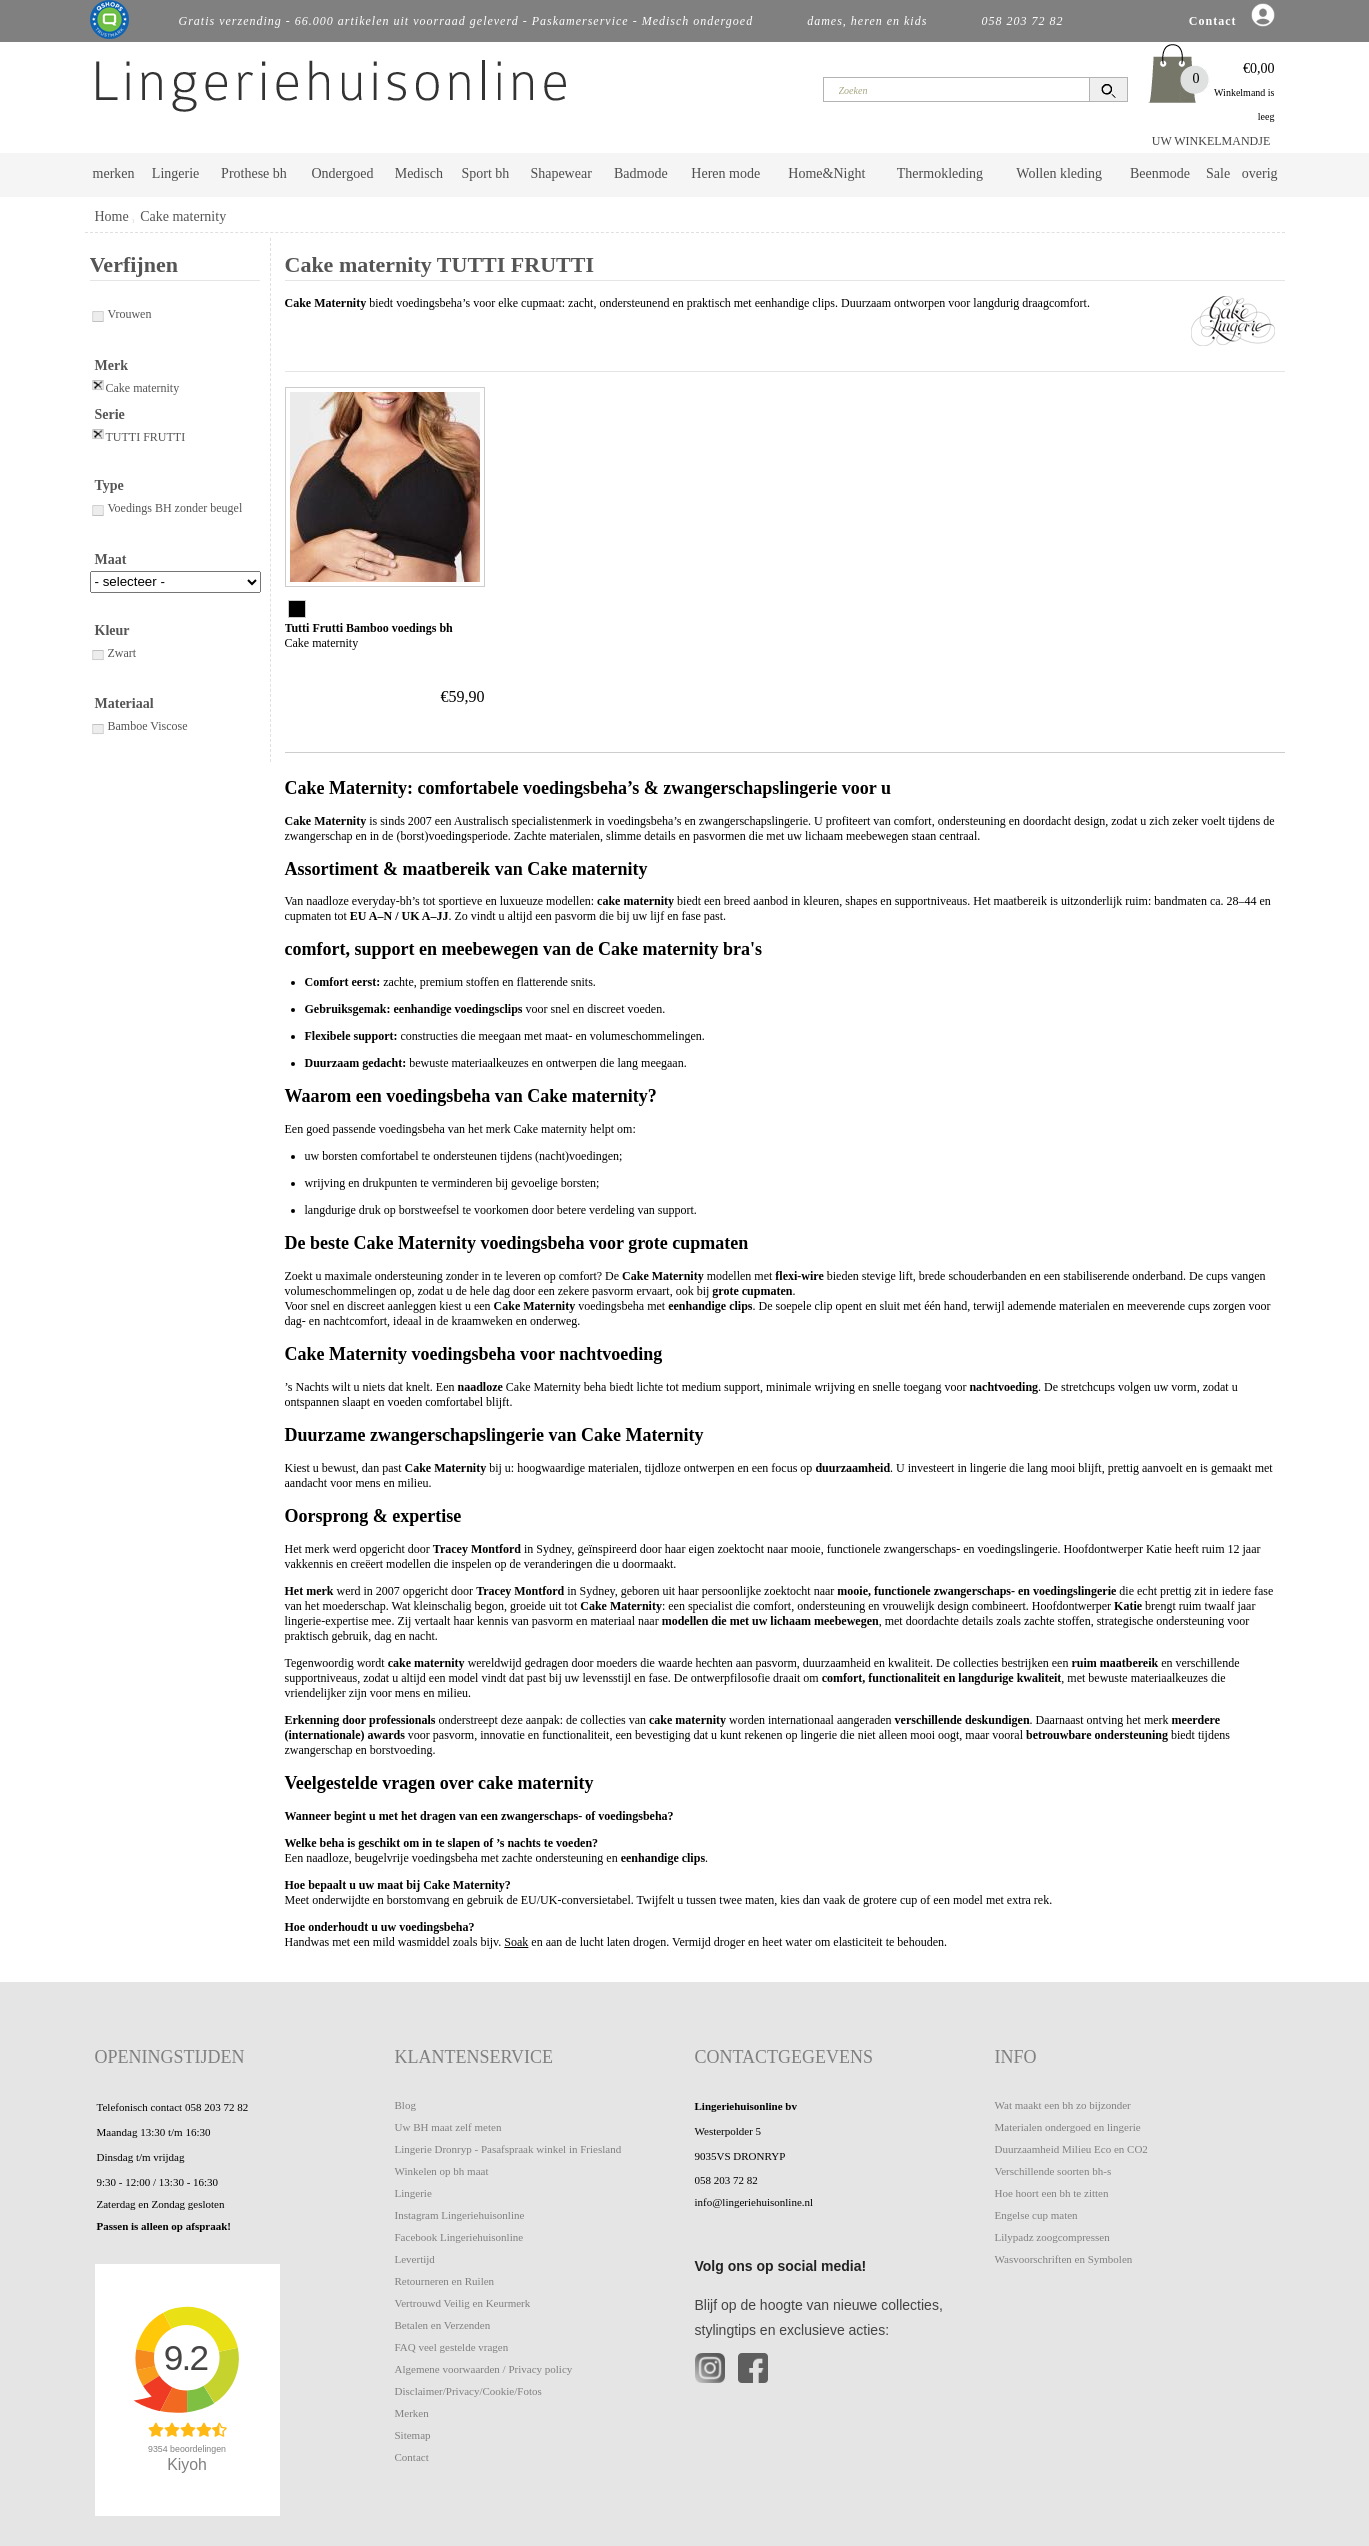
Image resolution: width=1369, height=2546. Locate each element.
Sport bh (485, 173)
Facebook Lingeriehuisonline (459, 2237)
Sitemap (413, 2435)
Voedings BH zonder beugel (166, 508)
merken (114, 173)
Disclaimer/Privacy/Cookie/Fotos (468, 2391)
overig (1260, 173)
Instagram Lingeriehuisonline (460, 2215)
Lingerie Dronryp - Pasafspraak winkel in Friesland (508, 2149)
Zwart (113, 653)
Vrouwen (121, 314)
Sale (1218, 173)
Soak (516, 1942)
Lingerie (175, 173)
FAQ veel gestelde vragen (452, 2347)
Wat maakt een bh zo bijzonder (1063, 2105)
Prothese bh (254, 173)
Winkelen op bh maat (442, 2171)
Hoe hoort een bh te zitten (1052, 2193)
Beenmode (1160, 173)
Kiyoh (187, 2464)
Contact (412, 2457)
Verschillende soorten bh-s (1053, 2171)
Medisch (419, 173)
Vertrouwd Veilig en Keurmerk (463, 2303)
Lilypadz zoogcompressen (1052, 2237)
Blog (405, 2105)
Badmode (641, 173)
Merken (412, 2413)
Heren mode (725, 173)
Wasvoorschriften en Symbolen (1064, 2259)
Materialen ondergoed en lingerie (1068, 2127)
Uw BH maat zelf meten (448, 2127)
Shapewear (560, 173)
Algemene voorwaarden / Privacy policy (484, 2369)
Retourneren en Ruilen (445, 2281)
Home (112, 216)
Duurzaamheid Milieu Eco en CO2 (1071, 2149)
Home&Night (826, 173)
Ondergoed (342, 173)
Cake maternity (183, 216)
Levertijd (415, 2259)
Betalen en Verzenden (443, 2325)
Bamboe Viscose (139, 726)
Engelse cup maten (1036, 2215)
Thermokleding (940, 173)
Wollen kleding (1059, 173)
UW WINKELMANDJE (1211, 141)
